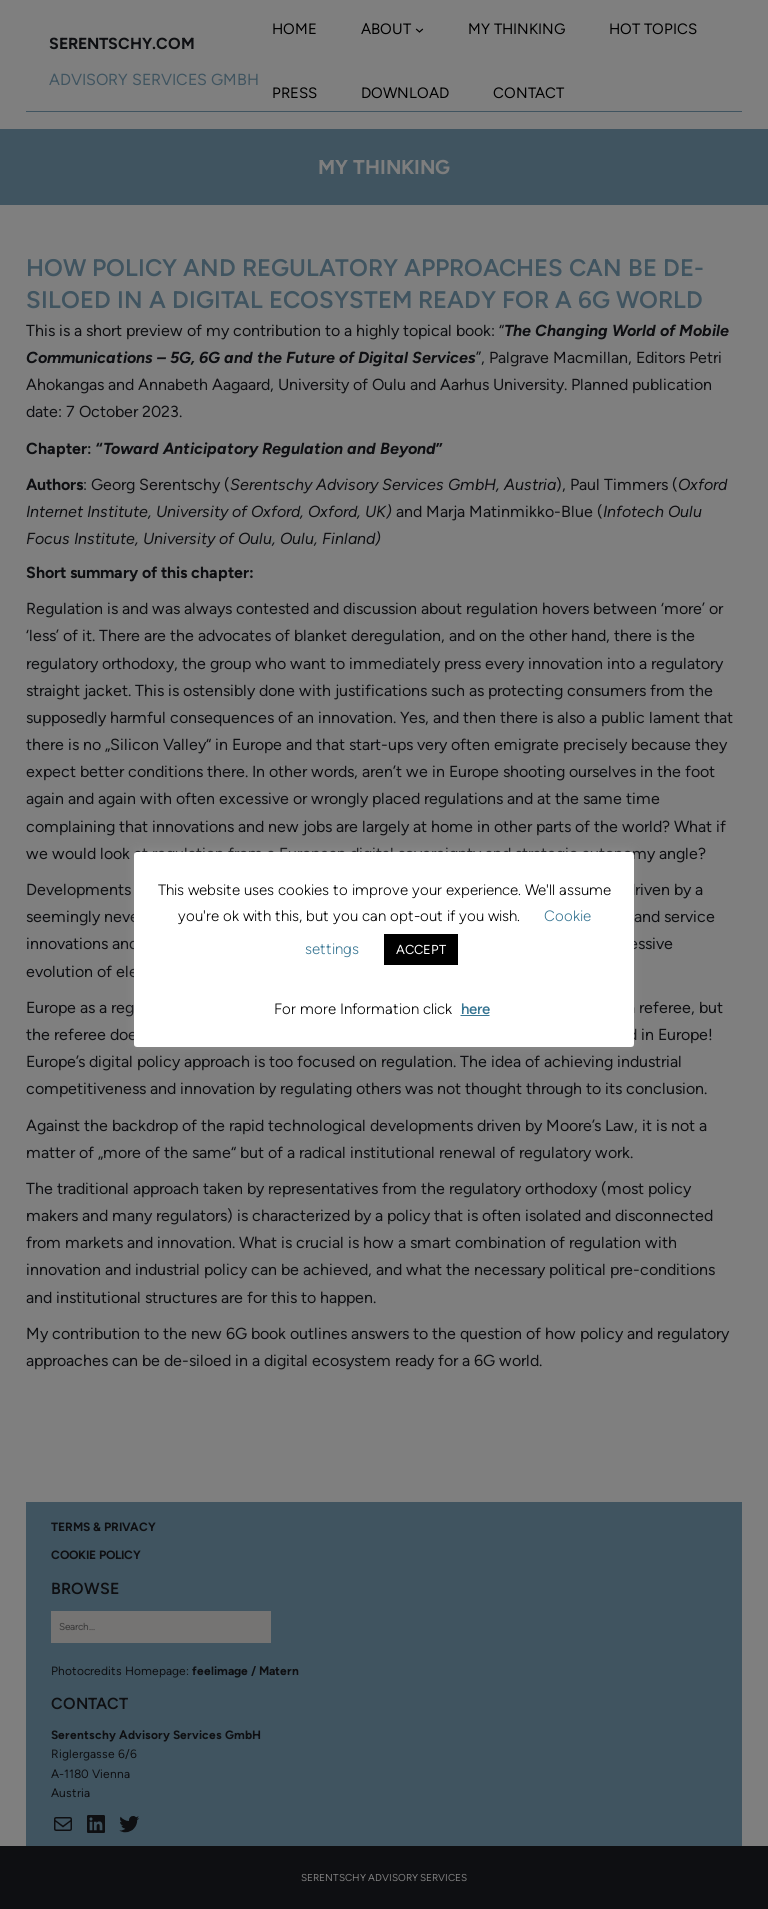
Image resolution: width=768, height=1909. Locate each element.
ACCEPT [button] (421, 949)
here (475, 1009)
